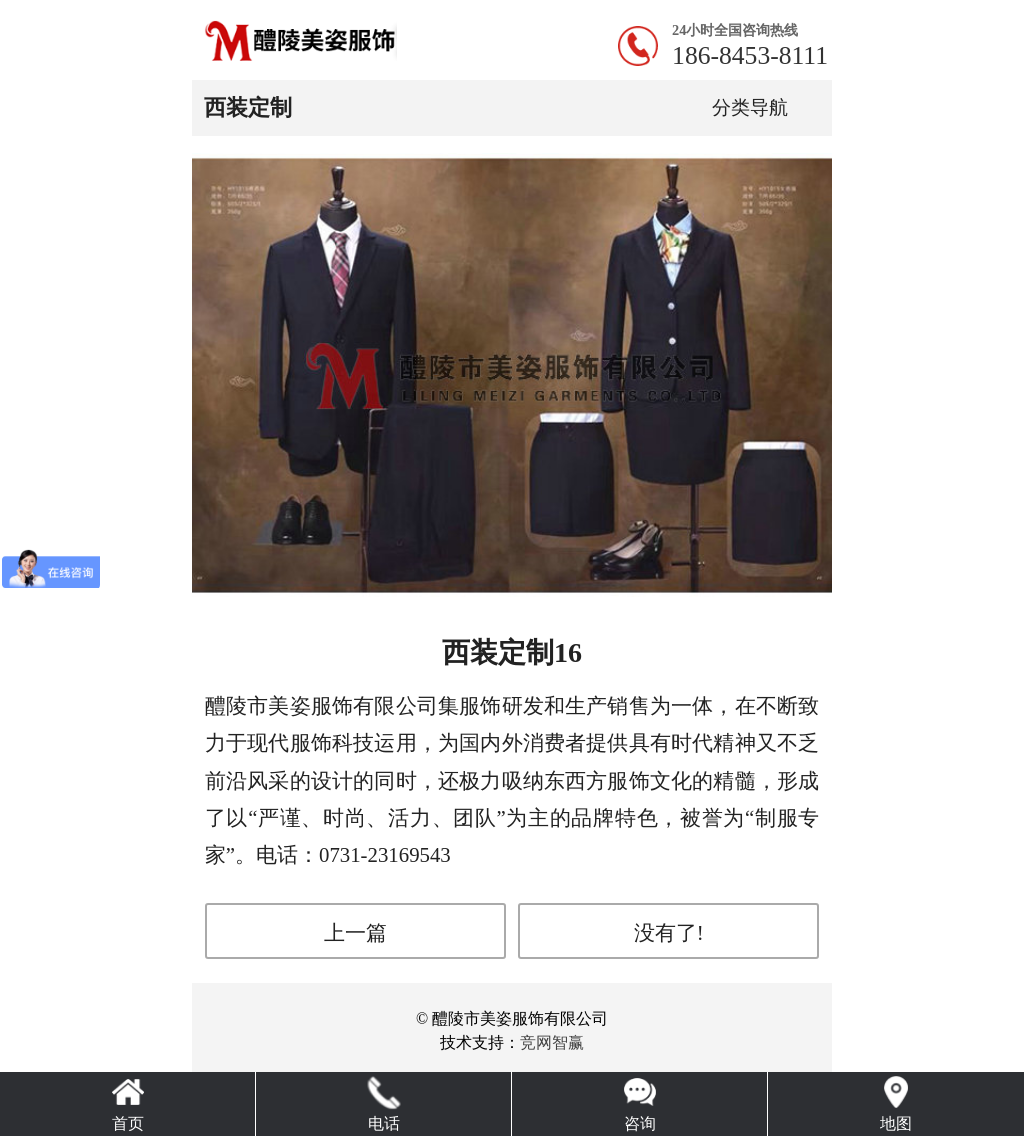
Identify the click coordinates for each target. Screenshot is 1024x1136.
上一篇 (355, 932)
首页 (128, 1123)
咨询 (640, 1123)
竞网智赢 (552, 1042)
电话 (384, 1123)
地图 (896, 1123)
